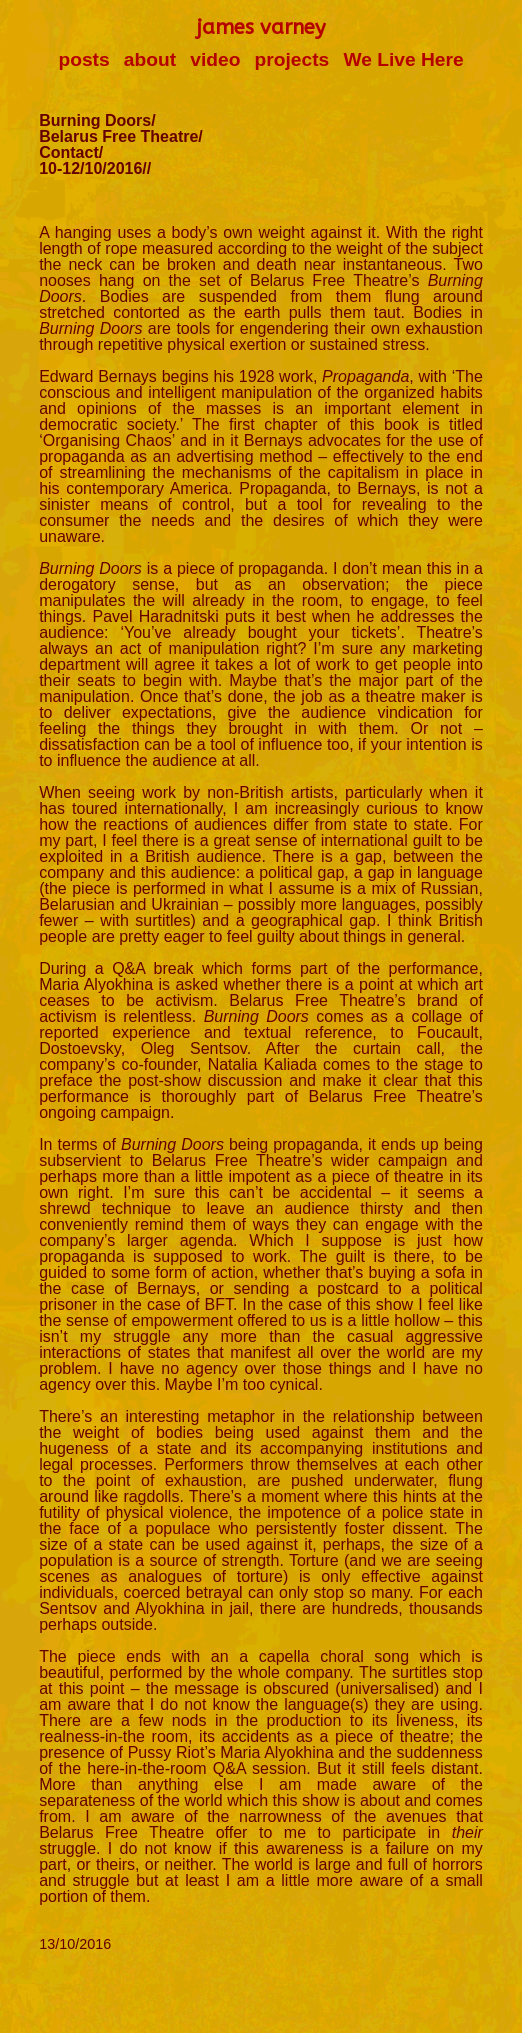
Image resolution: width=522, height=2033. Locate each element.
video (215, 59)
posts (83, 59)
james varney (261, 27)
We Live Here (403, 59)
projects (292, 59)
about (150, 59)
